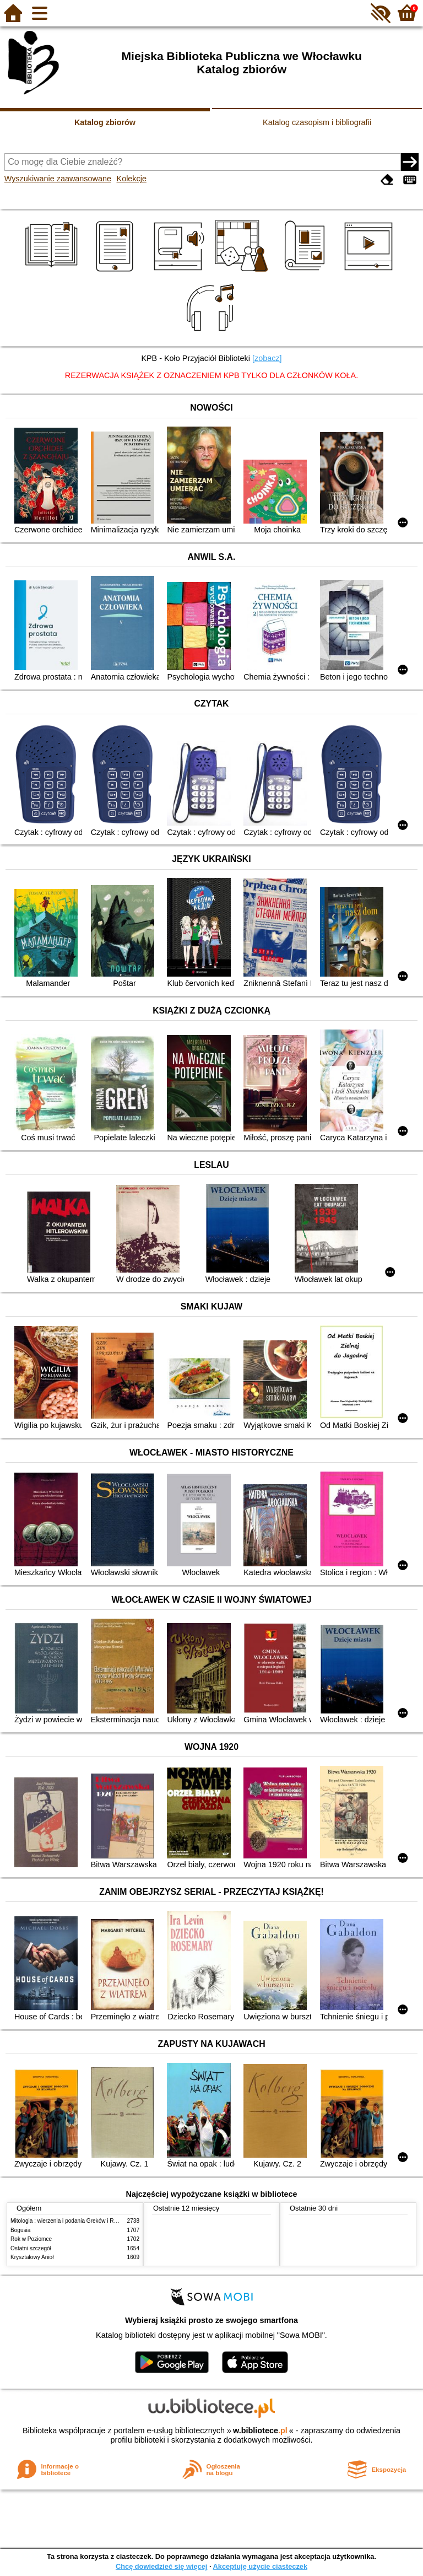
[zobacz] (267, 358)
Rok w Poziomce (31, 2239)
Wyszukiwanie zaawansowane (57, 178)
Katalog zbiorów (104, 122)
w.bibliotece (260, 2430)
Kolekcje (132, 178)
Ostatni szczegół (30, 2248)
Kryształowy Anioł (31, 2257)
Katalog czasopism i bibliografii (317, 122)
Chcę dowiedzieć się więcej (161, 2566)
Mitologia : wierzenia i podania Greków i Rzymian (71, 2221)
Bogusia (20, 2230)
